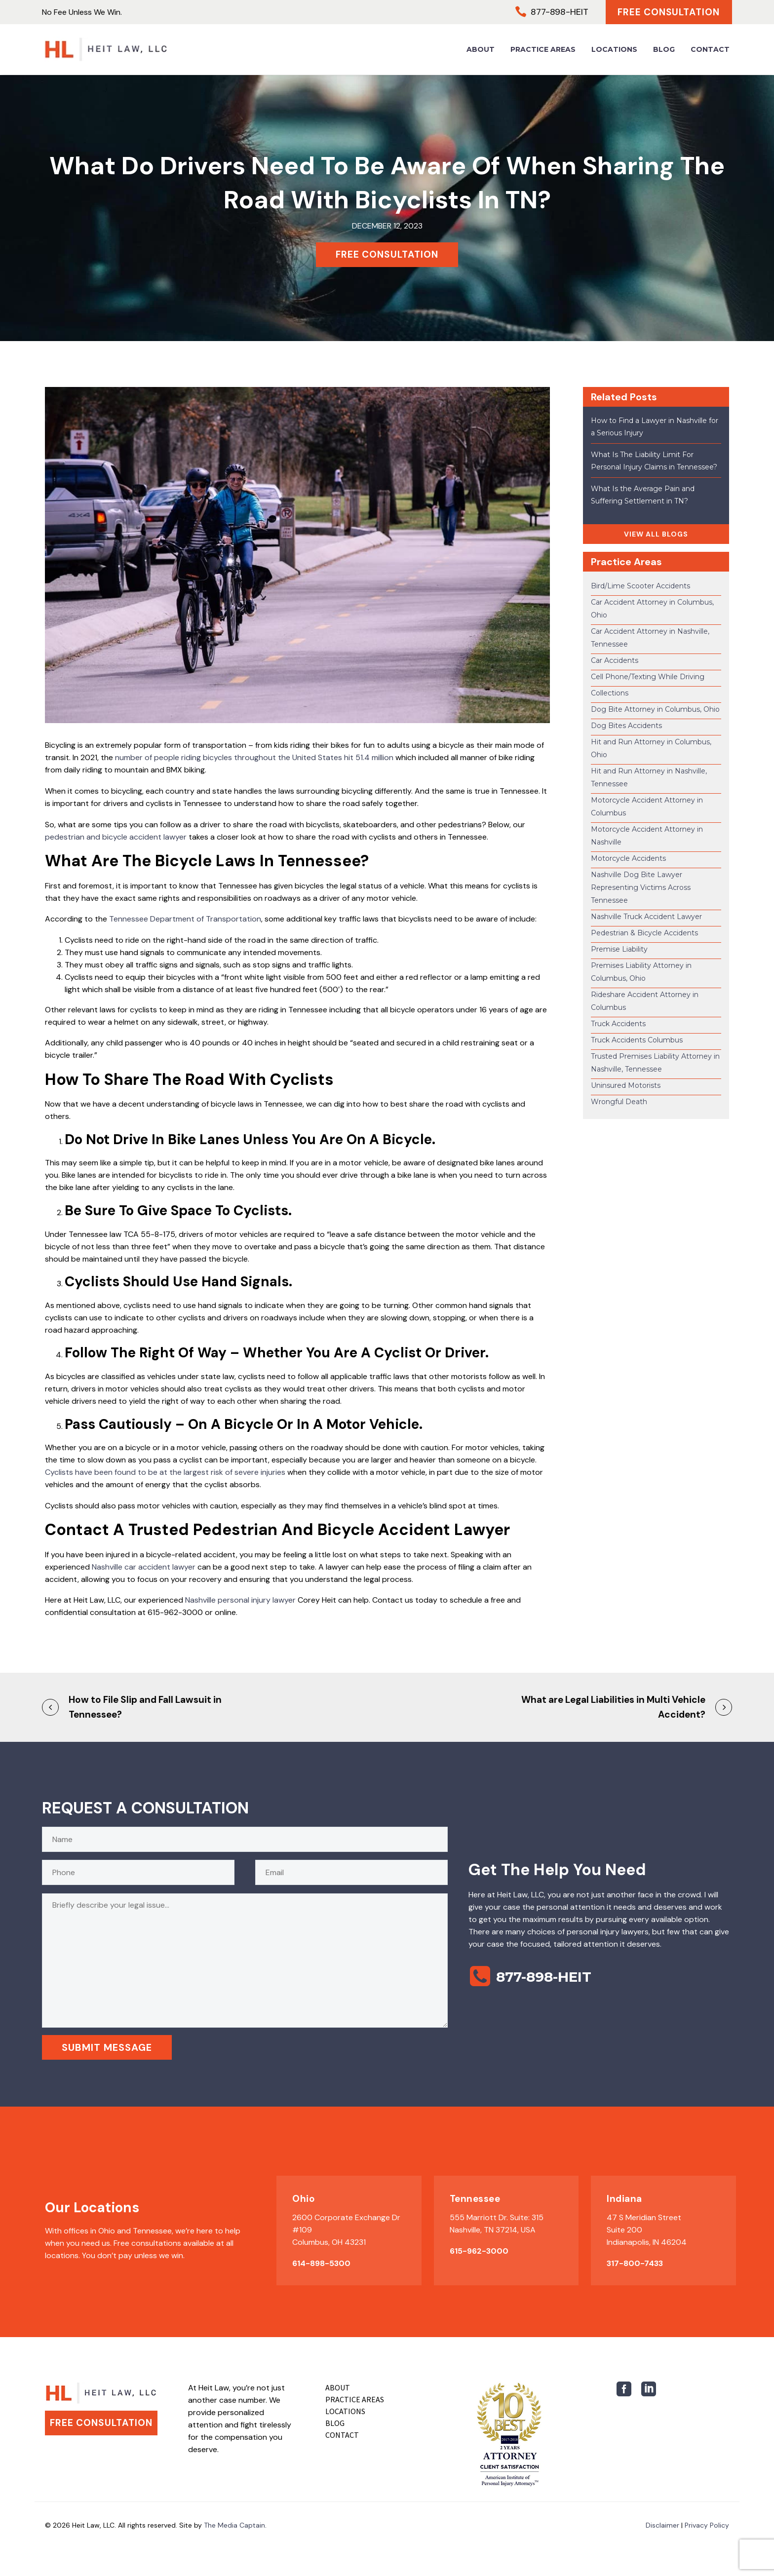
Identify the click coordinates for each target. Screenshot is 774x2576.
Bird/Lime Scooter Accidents (640, 585)
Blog (664, 49)
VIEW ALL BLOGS (656, 534)
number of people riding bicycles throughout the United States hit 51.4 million (254, 757)
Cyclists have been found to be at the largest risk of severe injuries (165, 1472)
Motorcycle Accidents (628, 858)
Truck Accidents (618, 1023)
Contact (710, 49)
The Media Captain (234, 2525)
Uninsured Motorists (625, 1085)
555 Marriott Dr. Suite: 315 (496, 2217)
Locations (614, 49)
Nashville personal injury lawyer (240, 1600)
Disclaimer (662, 2525)
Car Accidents (614, 660)
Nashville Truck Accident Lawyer (646, 916)
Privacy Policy (707, 2525)
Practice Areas (543, 49)
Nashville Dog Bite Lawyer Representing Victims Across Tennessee (641, 887)
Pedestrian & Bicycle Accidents (644, 932)
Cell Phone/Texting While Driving (647, 676)
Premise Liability (619, 949)
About (480, 49)
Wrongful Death (619, 1101)
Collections (609, 693)
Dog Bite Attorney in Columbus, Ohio (655, 709)
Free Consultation (668, 12)
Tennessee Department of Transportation (185, 919)
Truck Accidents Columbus (637, 1040)
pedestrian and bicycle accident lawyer (116, 837)
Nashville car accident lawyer (143, 1567)
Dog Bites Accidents (626, 725)
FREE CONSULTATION (387, 254)
